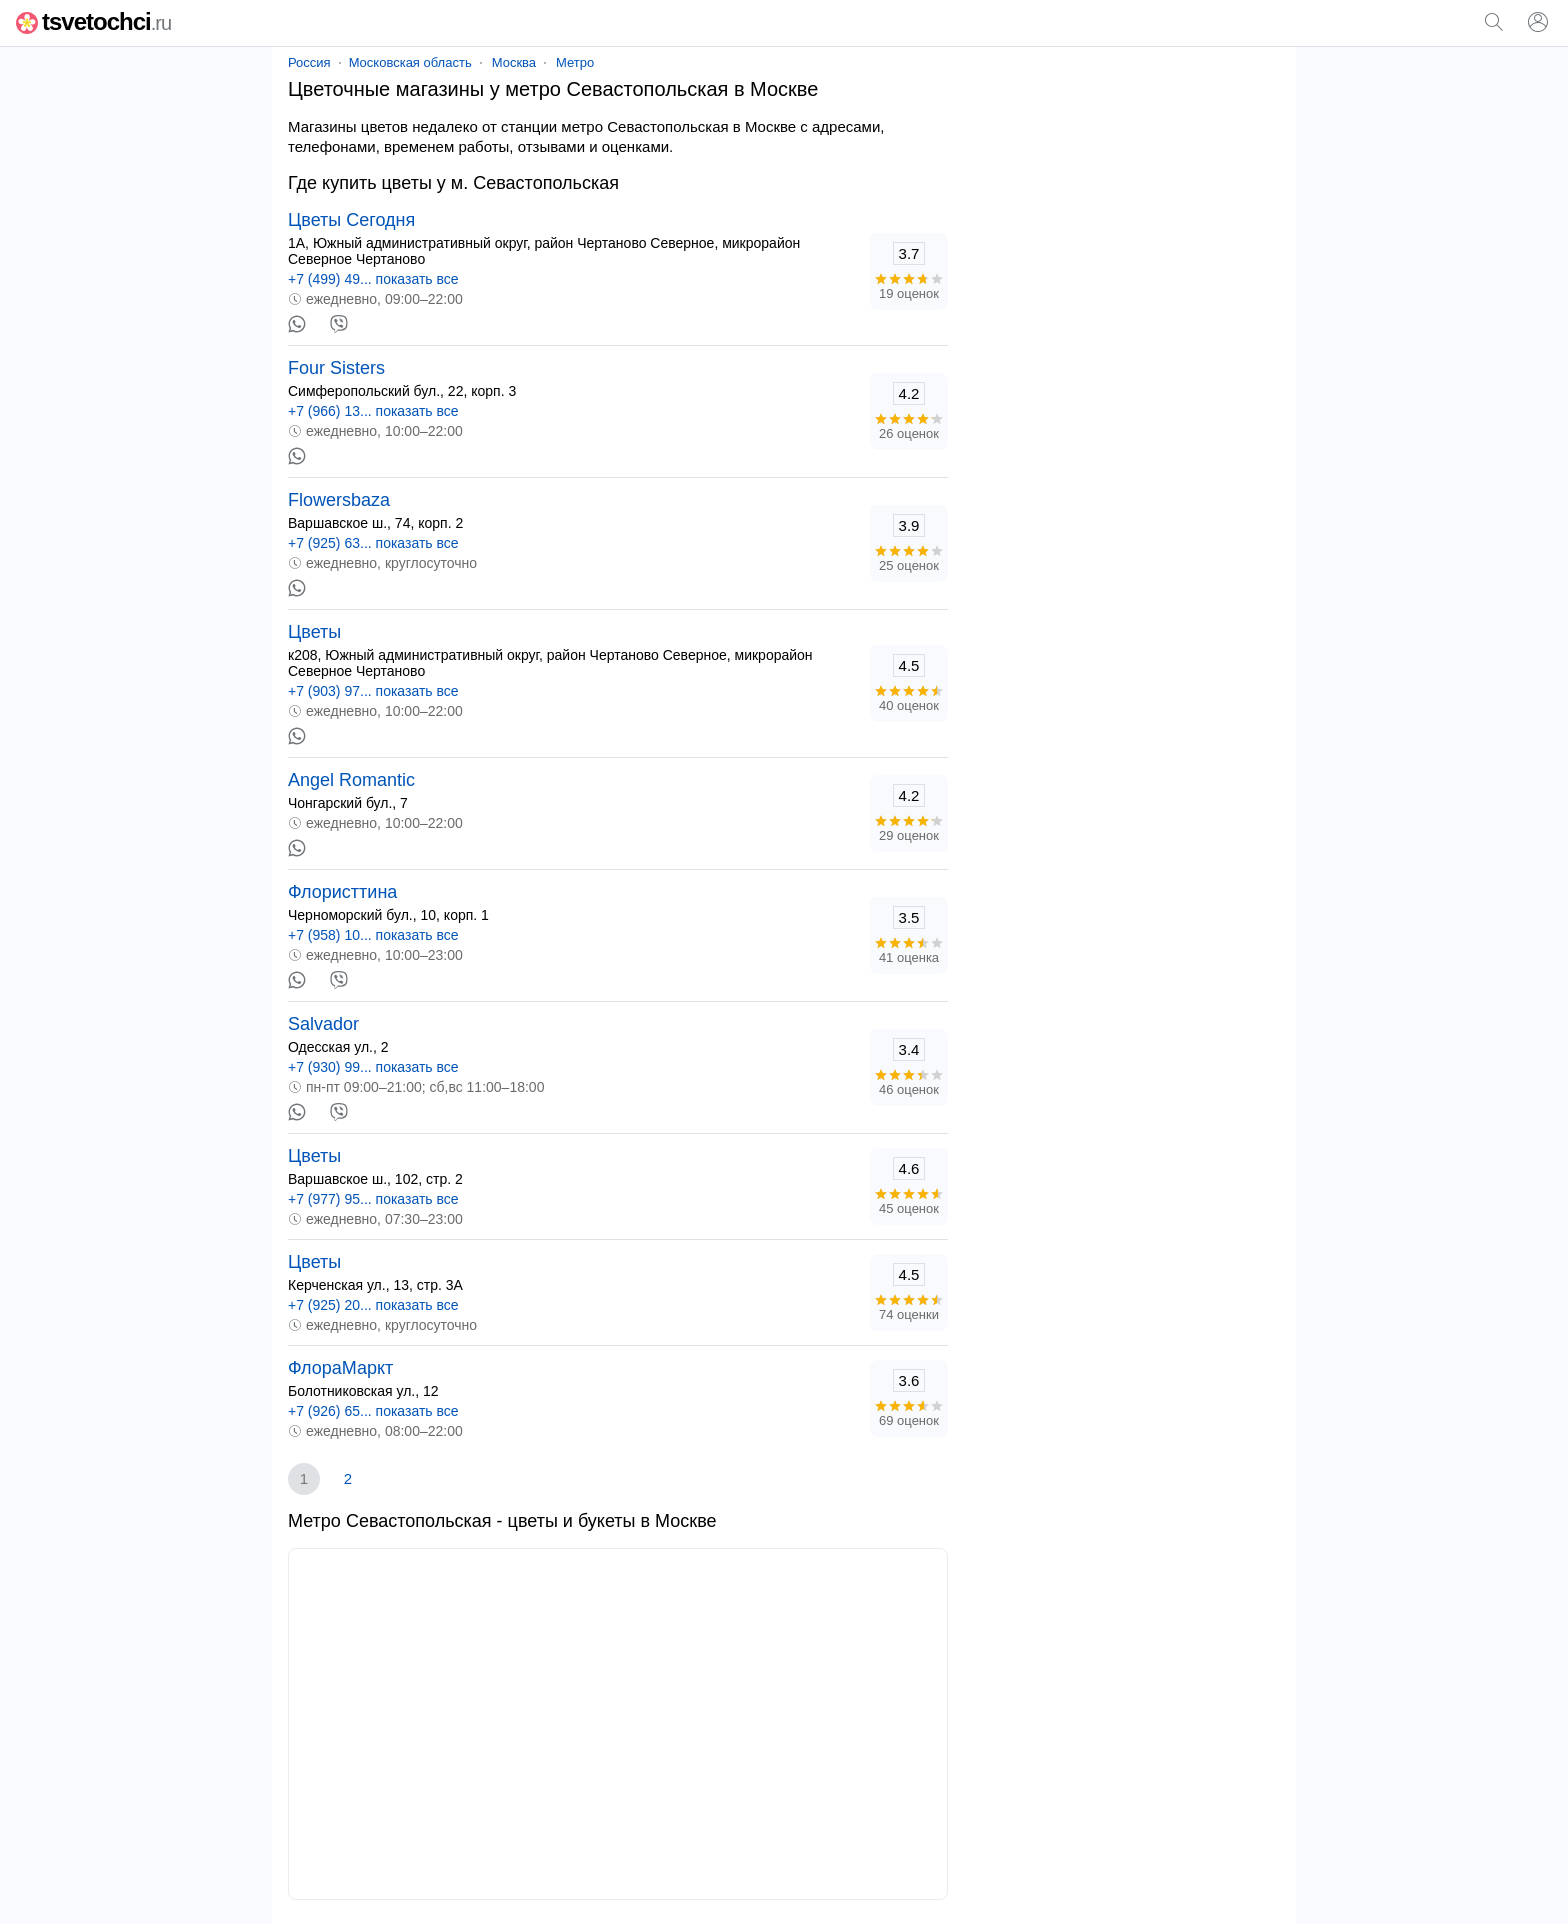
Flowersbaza (339, 500)
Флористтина (342, 892)
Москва (514, 62)
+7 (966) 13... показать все (373, 411)
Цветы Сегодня (351, 220)
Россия (309, 62)
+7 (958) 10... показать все (373, 935)
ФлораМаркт (340, 1368)
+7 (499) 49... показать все (373, 279)
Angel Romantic (351, 780)
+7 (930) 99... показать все (373, 1067)
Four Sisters (336, 368)
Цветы (314, 632)
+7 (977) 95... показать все (373, 1199)
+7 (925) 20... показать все (373, 1305)
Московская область (410, 62)
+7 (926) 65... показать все (373, 1411)
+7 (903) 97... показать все (373, 691)
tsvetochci (93, 21)
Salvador (323, 1024)
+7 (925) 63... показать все (373, 543)
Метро (575, 62)
